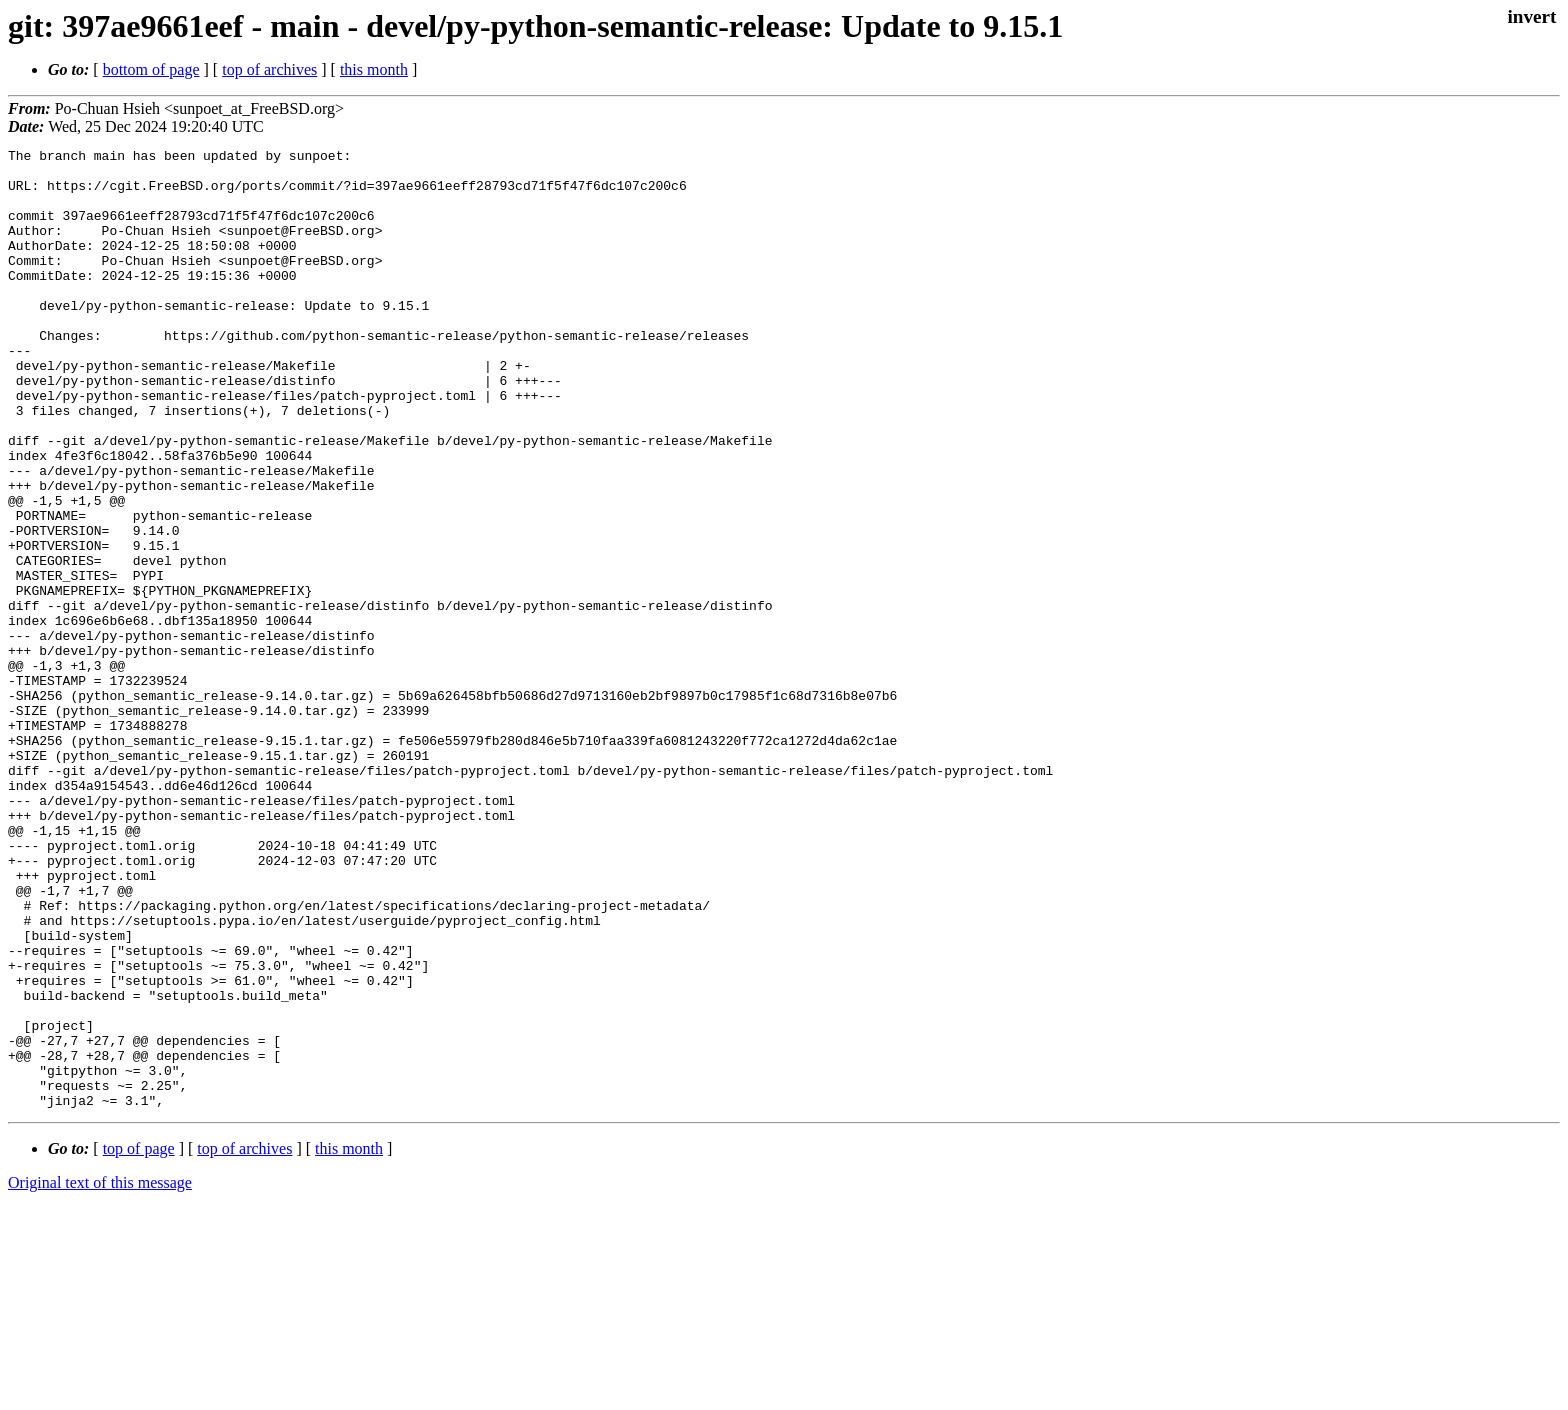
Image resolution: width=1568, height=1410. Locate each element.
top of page (139, 1340)
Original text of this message (100, 1374)
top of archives (269, 69)
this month (374, 69)
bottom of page (151, 69)
